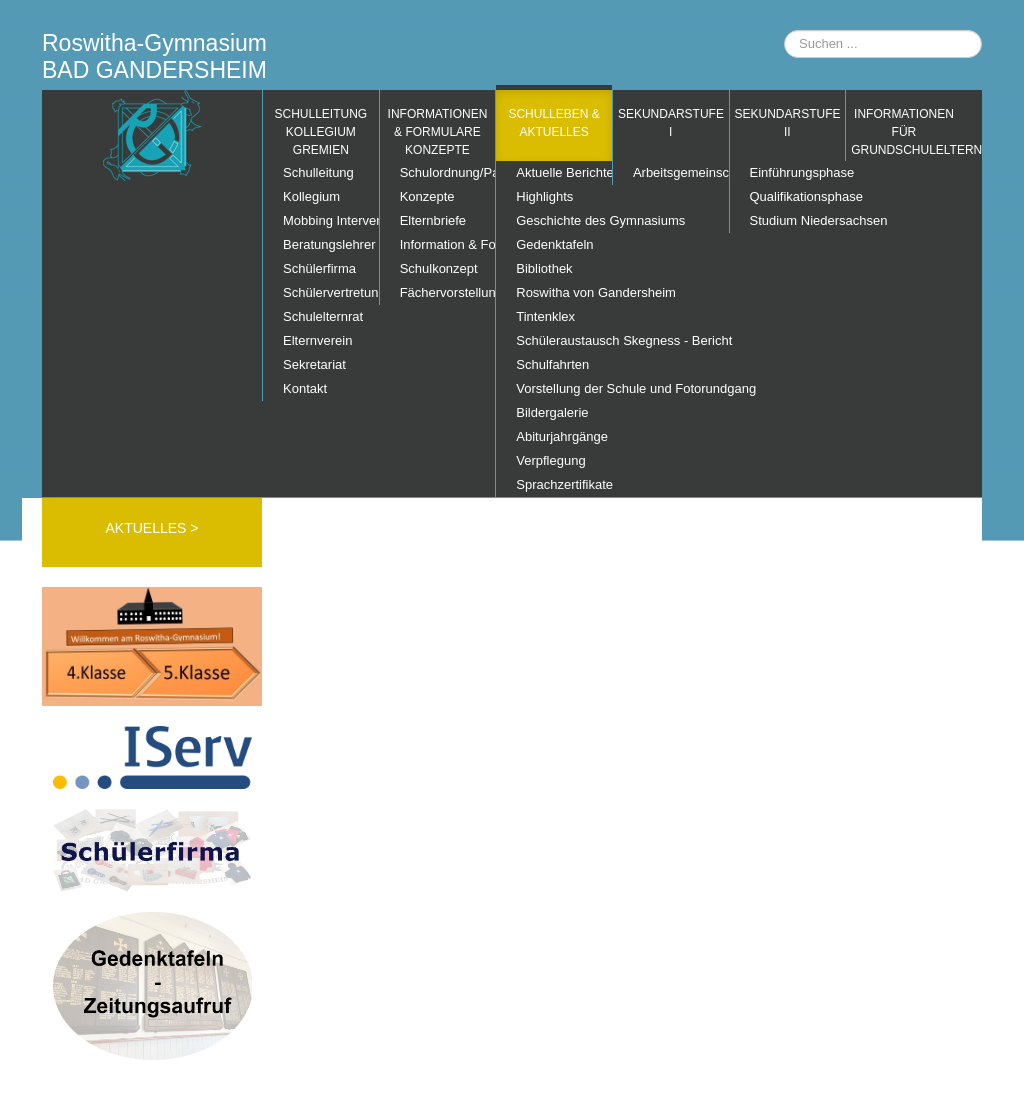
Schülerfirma (319, 268)
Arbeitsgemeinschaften (681, 172)
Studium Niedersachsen (798, 220)
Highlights (544, 196)
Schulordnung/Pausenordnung (448, 172)
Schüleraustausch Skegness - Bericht (564, 340)
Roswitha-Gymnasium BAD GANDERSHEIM (154, 56)
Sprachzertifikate (564, 484)
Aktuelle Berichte (564, 172)
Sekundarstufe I (671, 123)
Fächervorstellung (448, 292)
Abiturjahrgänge (562, 436)
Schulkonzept (439, 268)
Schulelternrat (323, 316)
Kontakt (305, 388)
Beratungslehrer (329, 244)
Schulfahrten (552, 364)
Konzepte (427, 196)
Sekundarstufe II (788, 123)
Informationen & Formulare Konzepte (438, 132)
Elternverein (317, 340)
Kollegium (311, 196)
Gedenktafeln (554, 244)
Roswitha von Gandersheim (564, 292)
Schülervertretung (331, 292)
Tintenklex (545, 316)
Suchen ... (784, 30)
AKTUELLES (147, 528)
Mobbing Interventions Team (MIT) (331, 220)
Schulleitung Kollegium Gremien (320, 132)
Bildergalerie (552, 412)
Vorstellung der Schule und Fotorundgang (564, 388)
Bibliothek (544, 268)
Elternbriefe (433, 220)
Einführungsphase (798, 172)
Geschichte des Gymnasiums (564, 220)
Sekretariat (314, 364)
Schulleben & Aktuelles (553, 123)
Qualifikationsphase (798, 196)
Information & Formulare (448, 244)
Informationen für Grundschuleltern (906, 132)
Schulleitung (318, 172)
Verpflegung (550, 460)
